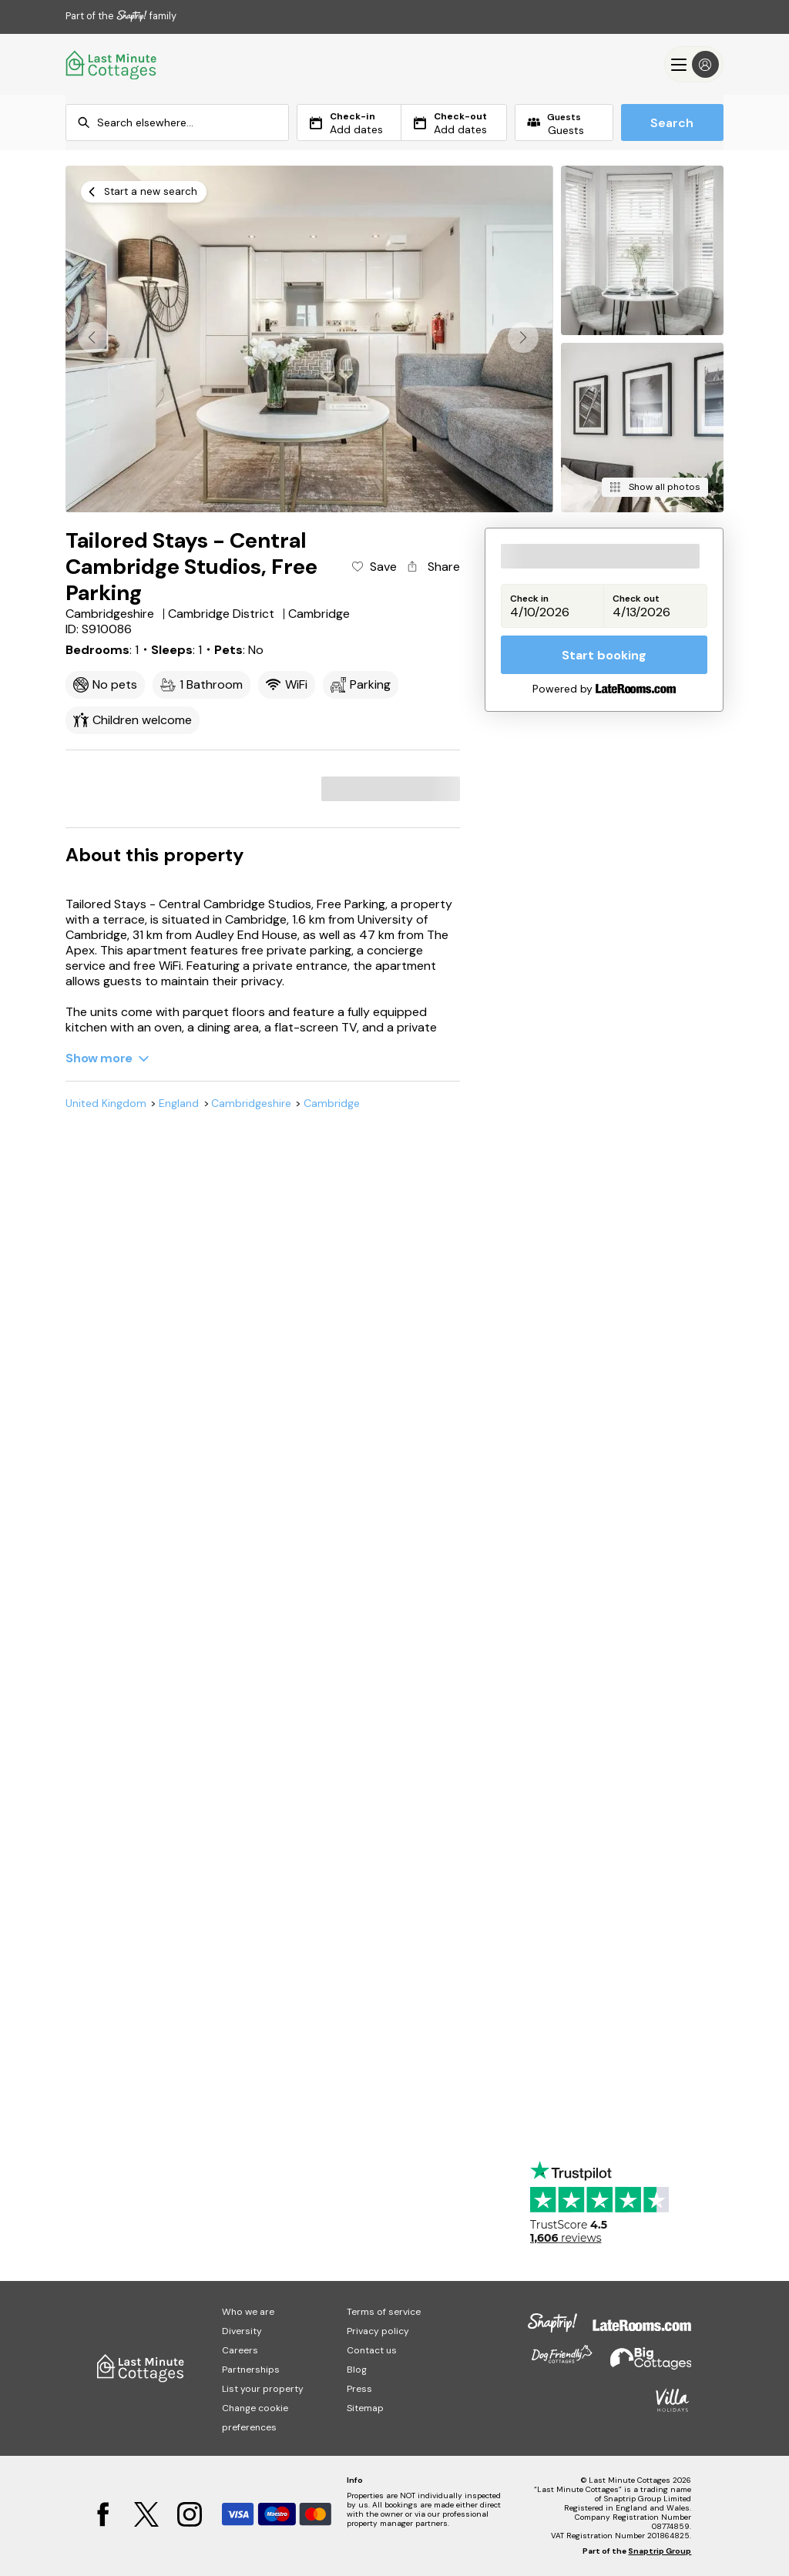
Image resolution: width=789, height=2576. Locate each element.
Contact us (372, 2350)
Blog (357, 2369)
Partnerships (251, 2369)
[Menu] (694, 64)
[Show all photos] (654, 487)
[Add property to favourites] (373, 567)
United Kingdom (105, 1103)
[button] (523, 337)
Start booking (604, 655)
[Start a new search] (143, 192)
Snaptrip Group (659, 2551)
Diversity (242, 2331)
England (179, 1103)
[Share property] (432, 567)
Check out (636, 599)
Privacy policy (378, 2331)
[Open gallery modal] (308, 339)
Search (671, 123)
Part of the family (120, 15)
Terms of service (384, 2312)
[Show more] (107, 1058)
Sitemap (365, 2408)
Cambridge (332, 1103)
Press (359, 2389)
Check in (529, 599)
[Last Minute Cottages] (111, 64)
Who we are (248, 2312)
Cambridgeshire (251, 1103)
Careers (240, 2350)
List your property (263, 2389)
